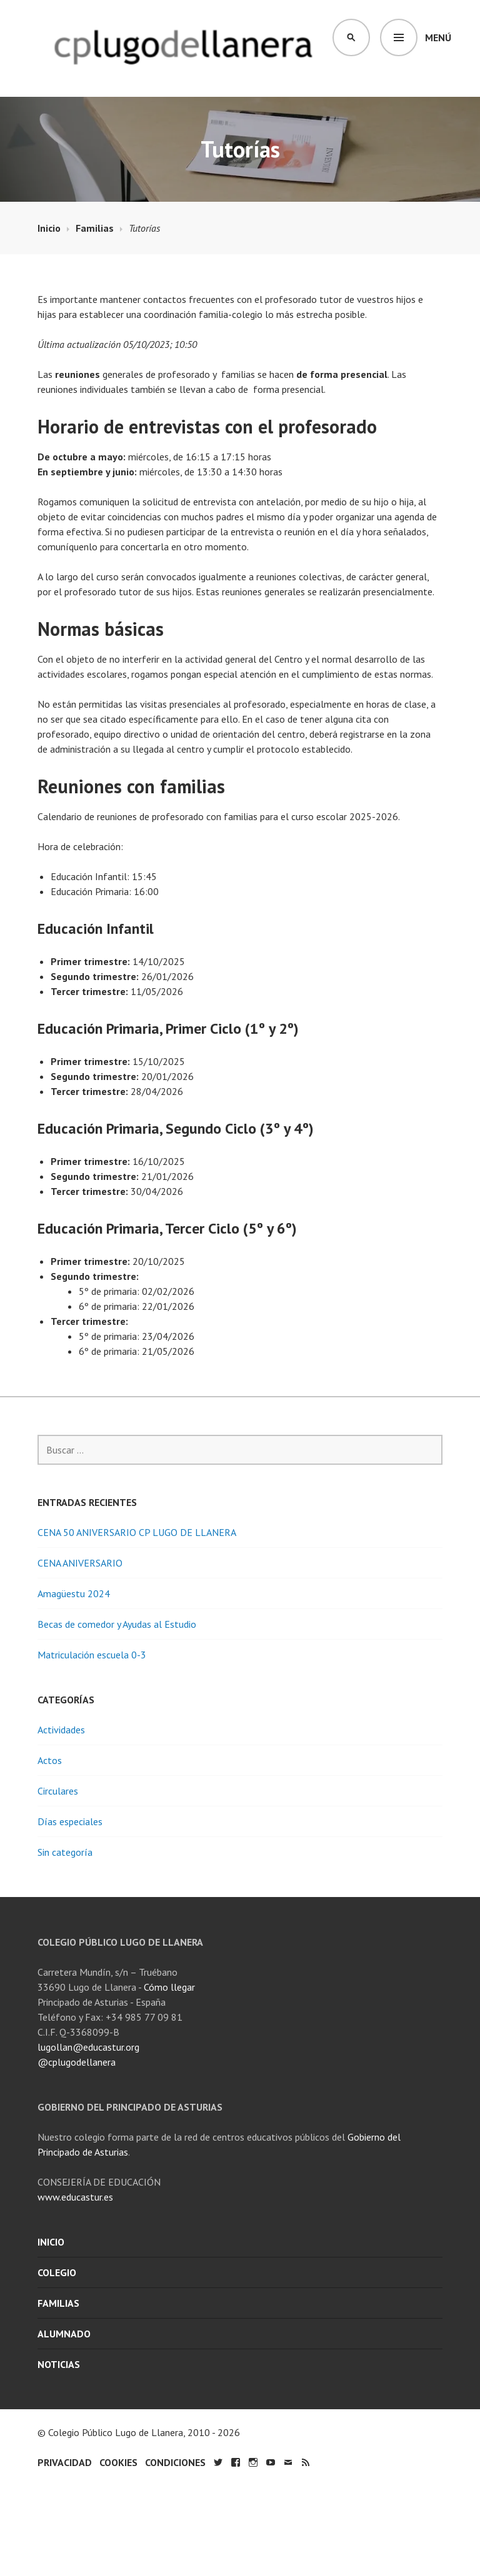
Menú (438, 37)
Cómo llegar (169, 1987)
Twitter (218, 2462)
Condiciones (175, 2462)
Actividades (61, 1729)
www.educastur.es (75, 2197)
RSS (306, 2462)
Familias (58, 2303)
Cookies (118, 2462)
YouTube (271, 2462)
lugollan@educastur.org (88, 2047)
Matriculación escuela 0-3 (92, 1654)
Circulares (58, 1791)
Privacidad (65, 2462)
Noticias (59, 2364)
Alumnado (64, 2333)
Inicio (51, 2242)
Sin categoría (65, 1852)
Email (288, 2462)
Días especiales (70, 1821)
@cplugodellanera (77, 2062)
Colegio (57, 2272)
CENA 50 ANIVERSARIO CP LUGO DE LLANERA (137, 1532)
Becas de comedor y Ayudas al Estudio (117, 1624)
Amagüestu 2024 (74, 1593)
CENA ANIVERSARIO (80, 1563)
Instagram (253, 2462)
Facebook (236, 2462)
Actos (50, 1760)
